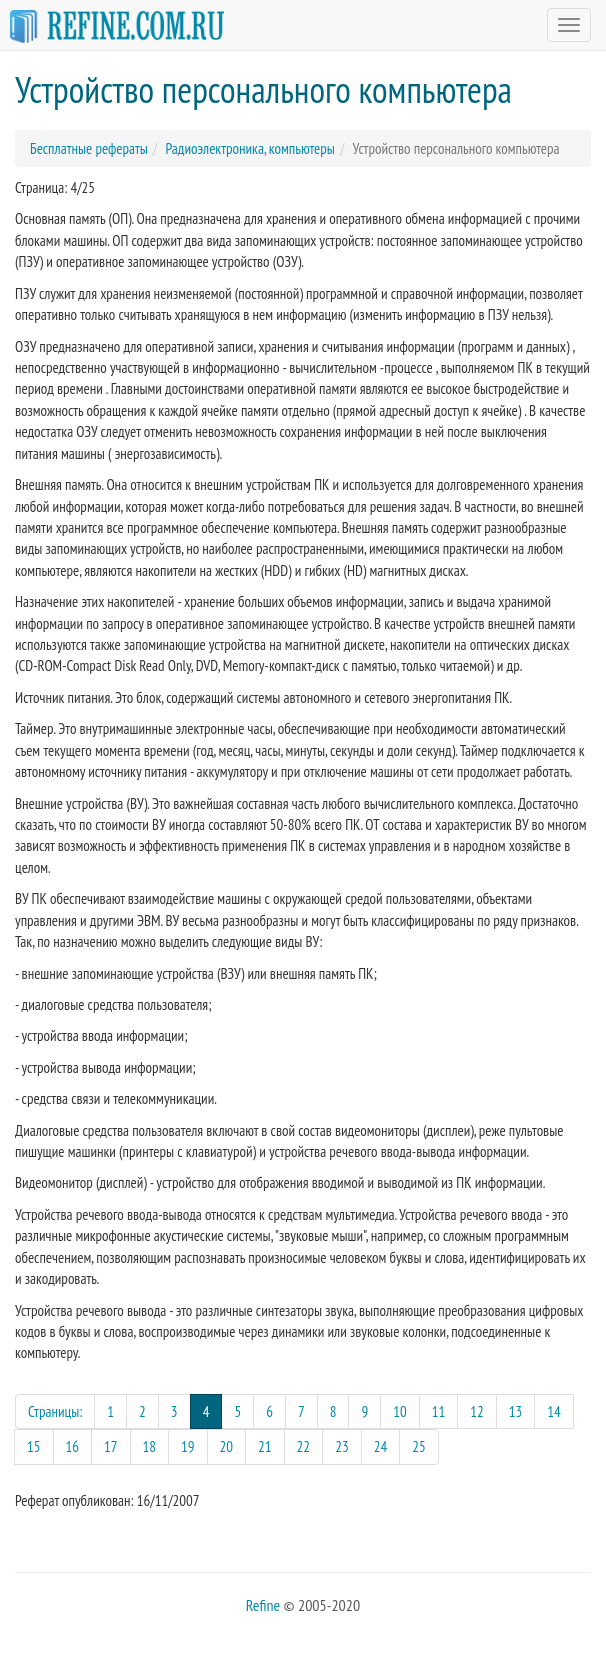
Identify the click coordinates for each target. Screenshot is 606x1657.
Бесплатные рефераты (89, 148)
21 (265, 1446)
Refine (263, 1605)
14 (554, 1411)
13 (516, 1411)
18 (150, 1446)
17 (111, 1446)
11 (439, 1411)
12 (477, 1411)
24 (381, 1446)
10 (400, 1411)
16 (73, 1446)
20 (227, 1446)
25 (419, 1446)
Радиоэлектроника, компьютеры (249, 148)
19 (188, 1446)
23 (342, 1446)
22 (304, 1446)
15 (34, 1446)
